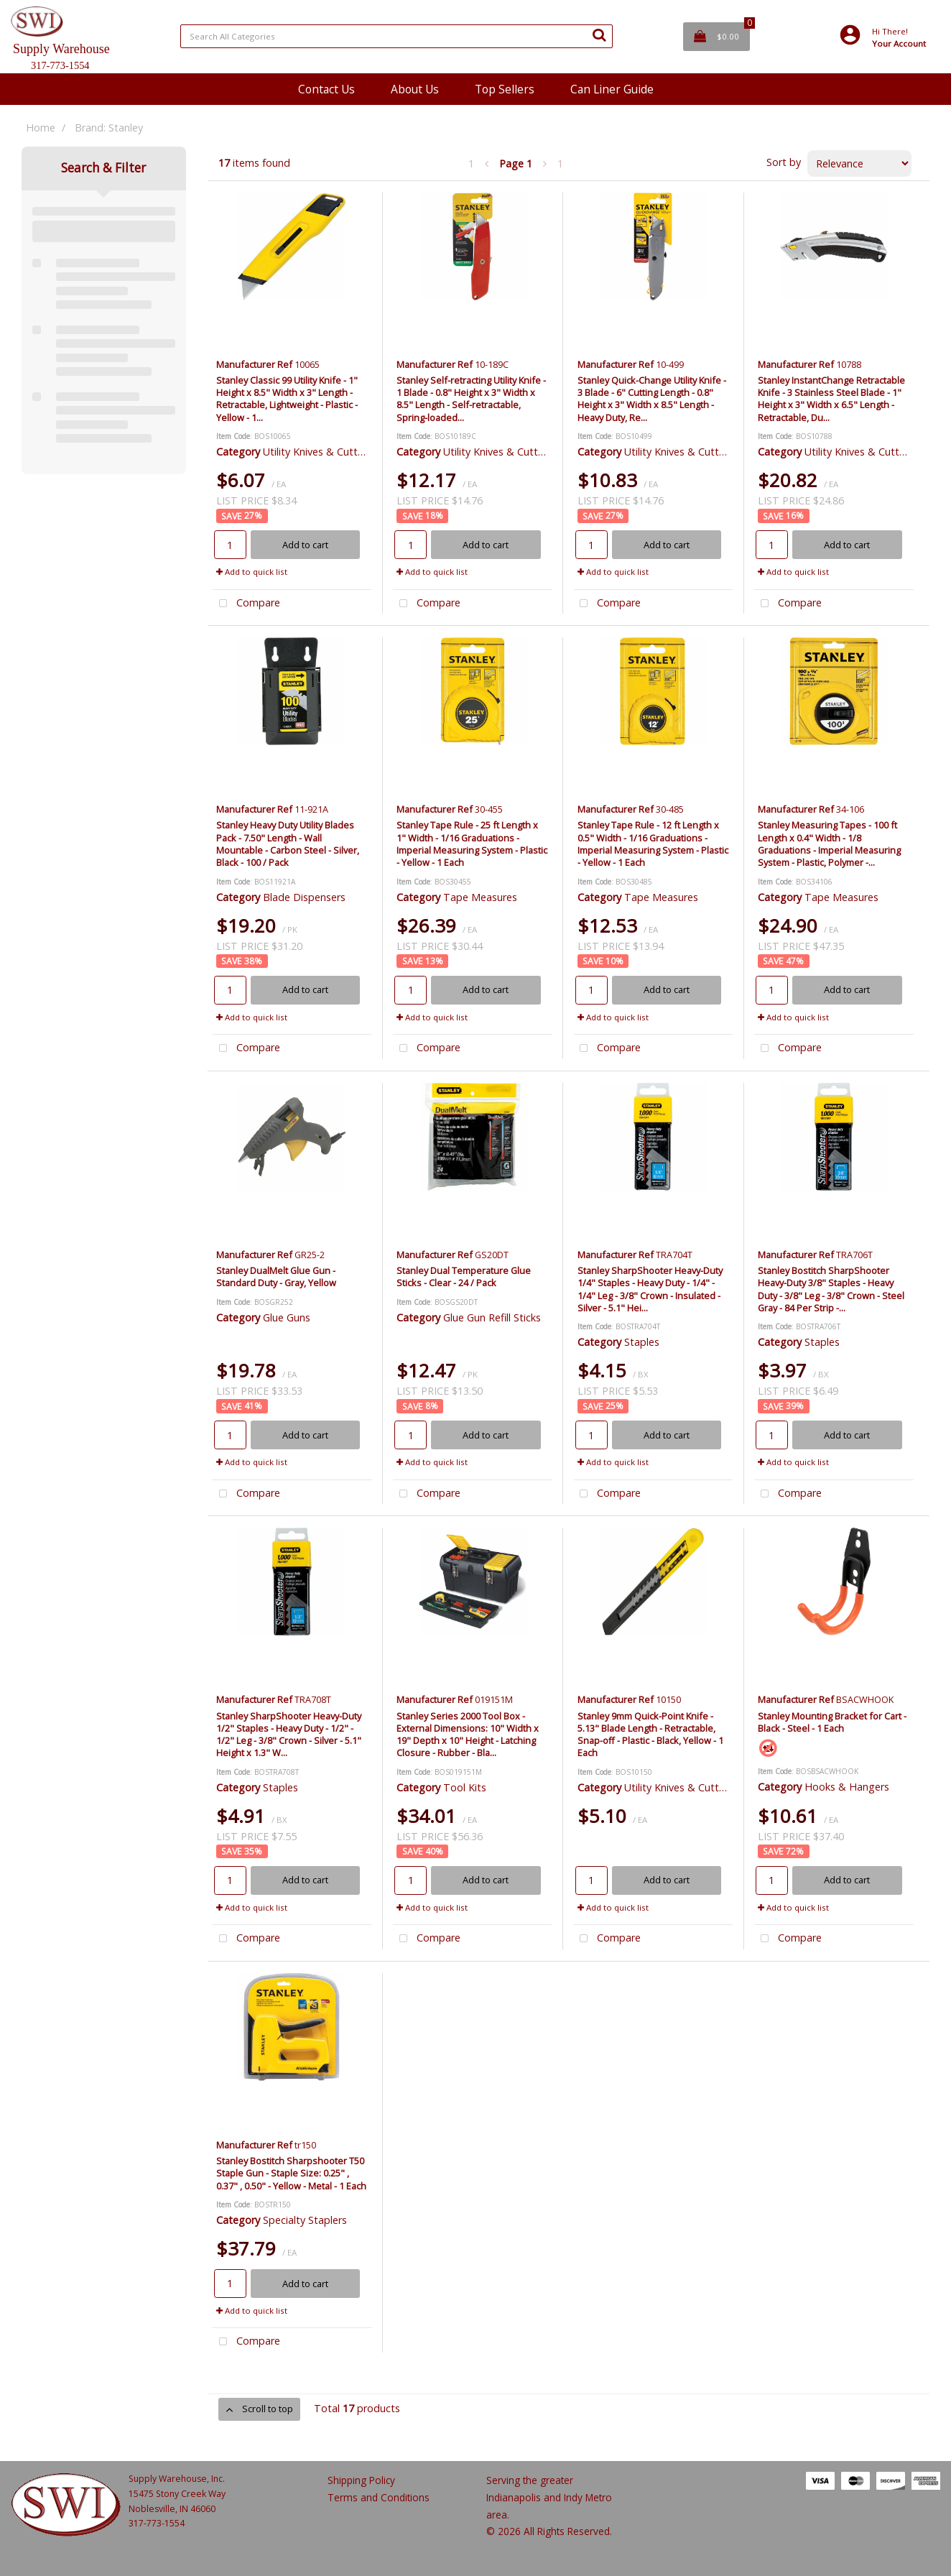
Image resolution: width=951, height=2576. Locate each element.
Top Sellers (504, 89)
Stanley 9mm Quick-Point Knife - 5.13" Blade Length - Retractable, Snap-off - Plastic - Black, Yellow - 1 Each (650, 1734)
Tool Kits (464, 1787)
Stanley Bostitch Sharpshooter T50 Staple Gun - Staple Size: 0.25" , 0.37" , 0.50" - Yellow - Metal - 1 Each (291, 2173)
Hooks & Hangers (846, 1786)
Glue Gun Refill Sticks (492, 1317)
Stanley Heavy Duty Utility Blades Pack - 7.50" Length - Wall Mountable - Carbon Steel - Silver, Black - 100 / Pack (287, 843)
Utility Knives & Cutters (317, 451)
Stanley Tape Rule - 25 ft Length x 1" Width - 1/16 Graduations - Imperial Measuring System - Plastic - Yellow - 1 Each (471, 843)
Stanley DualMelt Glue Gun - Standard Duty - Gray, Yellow (276, 1276)
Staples (641, 1342)
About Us (415, 89)
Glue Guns (286, 1317)
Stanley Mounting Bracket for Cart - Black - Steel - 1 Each (832, 1722)
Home (40, 127)
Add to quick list (251, 571)
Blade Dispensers (304, 897)
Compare (246, 604)
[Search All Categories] (396, 36)
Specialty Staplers (305, 2220)
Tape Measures (480, 897)
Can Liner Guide (612, 89)
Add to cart (305, 544)
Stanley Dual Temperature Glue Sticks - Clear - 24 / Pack (463, 1276)
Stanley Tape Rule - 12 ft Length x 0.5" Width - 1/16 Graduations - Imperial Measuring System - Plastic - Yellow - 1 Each (652, 843)
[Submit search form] (599, 34)
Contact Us (326, 89)
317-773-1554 (157, 2523)
